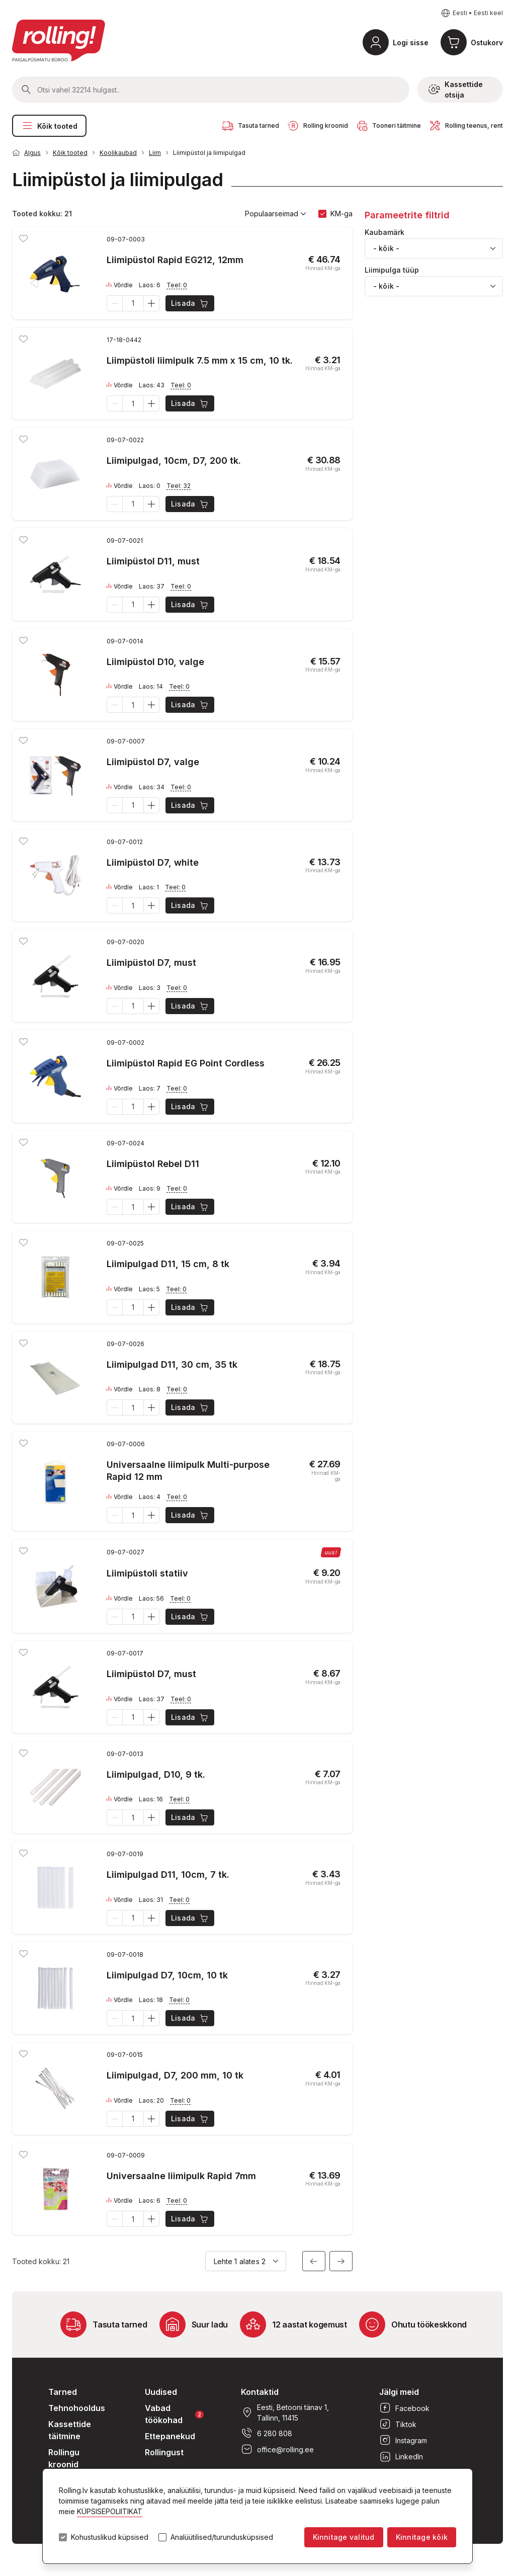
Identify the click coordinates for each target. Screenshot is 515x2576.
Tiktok (397, 2424)
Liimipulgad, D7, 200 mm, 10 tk (175, 2075)
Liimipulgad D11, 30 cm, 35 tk (172, 1364)
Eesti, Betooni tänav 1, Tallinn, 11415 (285, 2412)
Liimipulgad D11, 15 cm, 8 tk (168, 1264)
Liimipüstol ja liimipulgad (209, 152)
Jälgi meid (399, 2392)
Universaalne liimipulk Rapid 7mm (181, 2176)
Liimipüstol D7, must (151, 962)
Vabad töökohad (174, 2414)
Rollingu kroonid (63, 2458)
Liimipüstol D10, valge (155, 661)
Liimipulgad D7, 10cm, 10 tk (167, 1975)
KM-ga (341, 213)
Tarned (62, 2392)
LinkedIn (401, 2456)
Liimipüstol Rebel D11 (153, 1163)
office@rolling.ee (277, 2449)
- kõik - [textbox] (386, 248)
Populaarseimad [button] (275, 213)
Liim (155, 152)
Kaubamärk (384, 232)
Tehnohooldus (76, 2408)
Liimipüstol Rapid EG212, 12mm (175, 260)
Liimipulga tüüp (392, 270)
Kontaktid (260, 2392)
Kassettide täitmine (69, 2430)
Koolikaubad (118, 152)
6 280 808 (266, 2433)
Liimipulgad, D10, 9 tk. (156, 1774)
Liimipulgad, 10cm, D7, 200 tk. (174, 460)
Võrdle (120, 285)
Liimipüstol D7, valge (153, 762)
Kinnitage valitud (344, 2537)
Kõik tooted (49, 126)
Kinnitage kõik (422, 2537)
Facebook (404, 2408)
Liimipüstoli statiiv (147, 1573)
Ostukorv (487, 42)
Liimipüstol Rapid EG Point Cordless (186, 1063)
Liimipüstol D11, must (153, 561)
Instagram (403, 2440)
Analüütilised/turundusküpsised (221, 2537)
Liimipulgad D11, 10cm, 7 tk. (168, 1874)
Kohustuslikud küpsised (109, 2537)
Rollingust (164, 2452)
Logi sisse (410, 42)
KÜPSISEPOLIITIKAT (109, 2511)
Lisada (190, 303)
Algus (32, 152)
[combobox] (434, 248)
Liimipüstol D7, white (153, 862)
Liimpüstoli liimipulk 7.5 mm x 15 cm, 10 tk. (200, 360)
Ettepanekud (170, 2436)
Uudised (161, 2392)
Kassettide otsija (455, 89)
